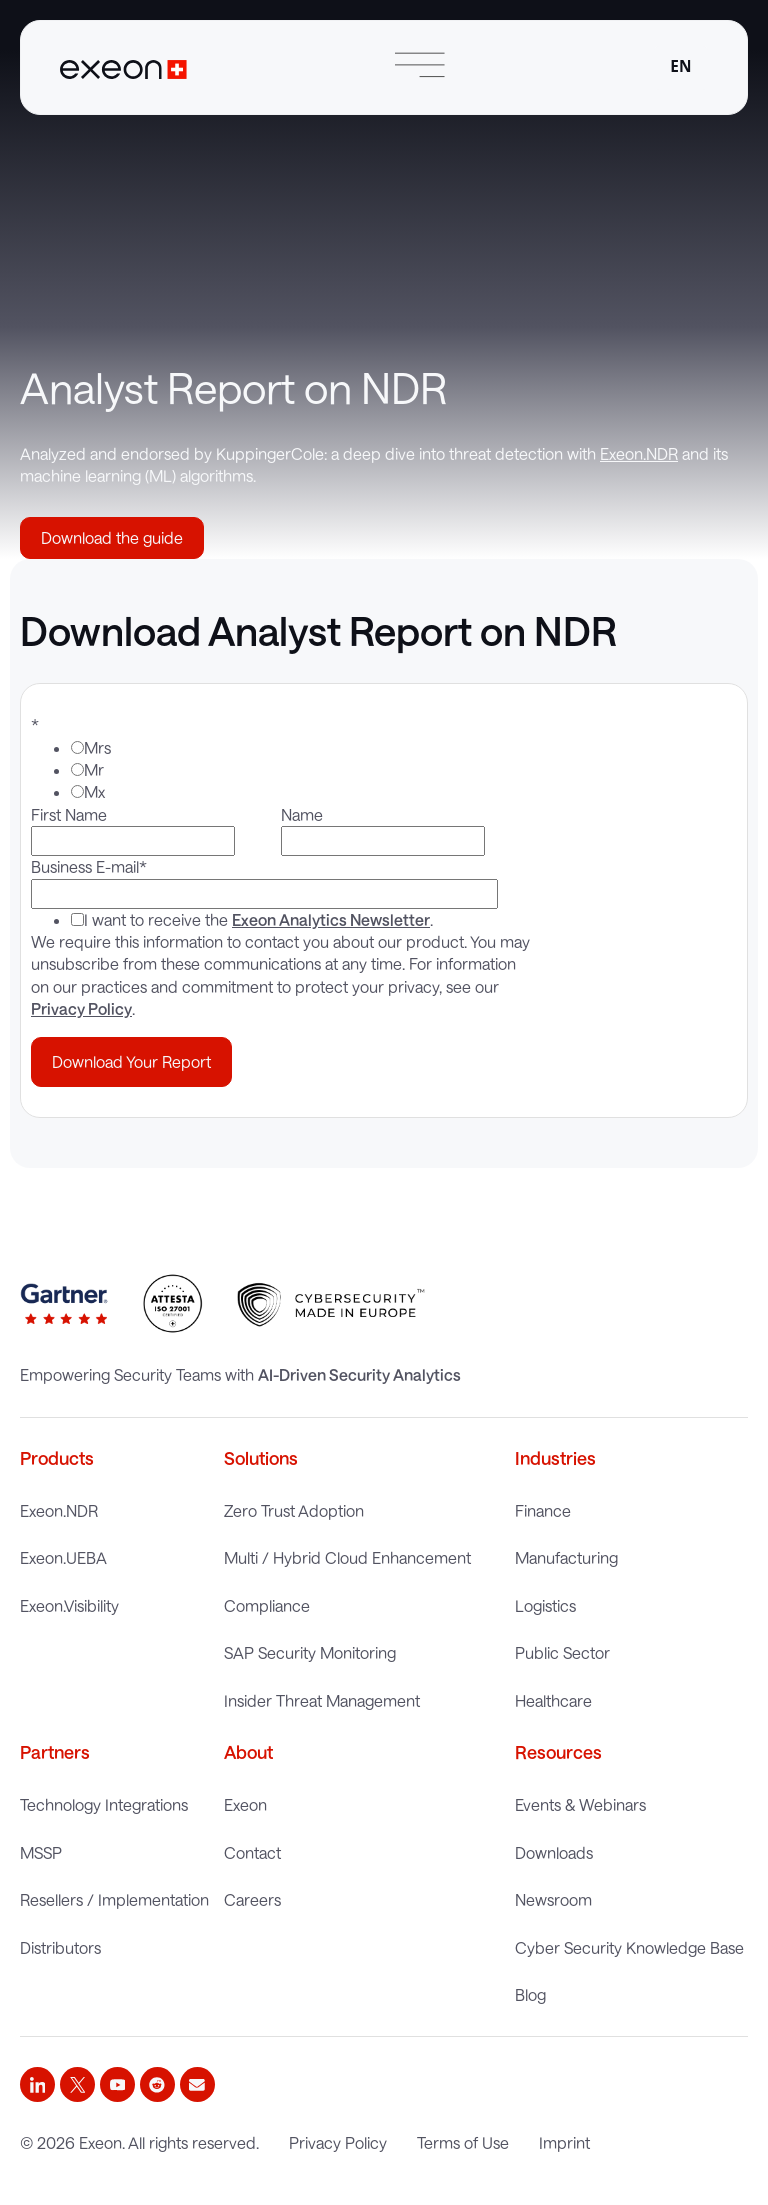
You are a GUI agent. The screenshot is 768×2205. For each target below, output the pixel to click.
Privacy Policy (81, 1008)
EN (680, 66)
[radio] (297, 748)
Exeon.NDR (639, 453)
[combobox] (681, 68)
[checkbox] (277, 770)
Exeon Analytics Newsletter (331, 919)
